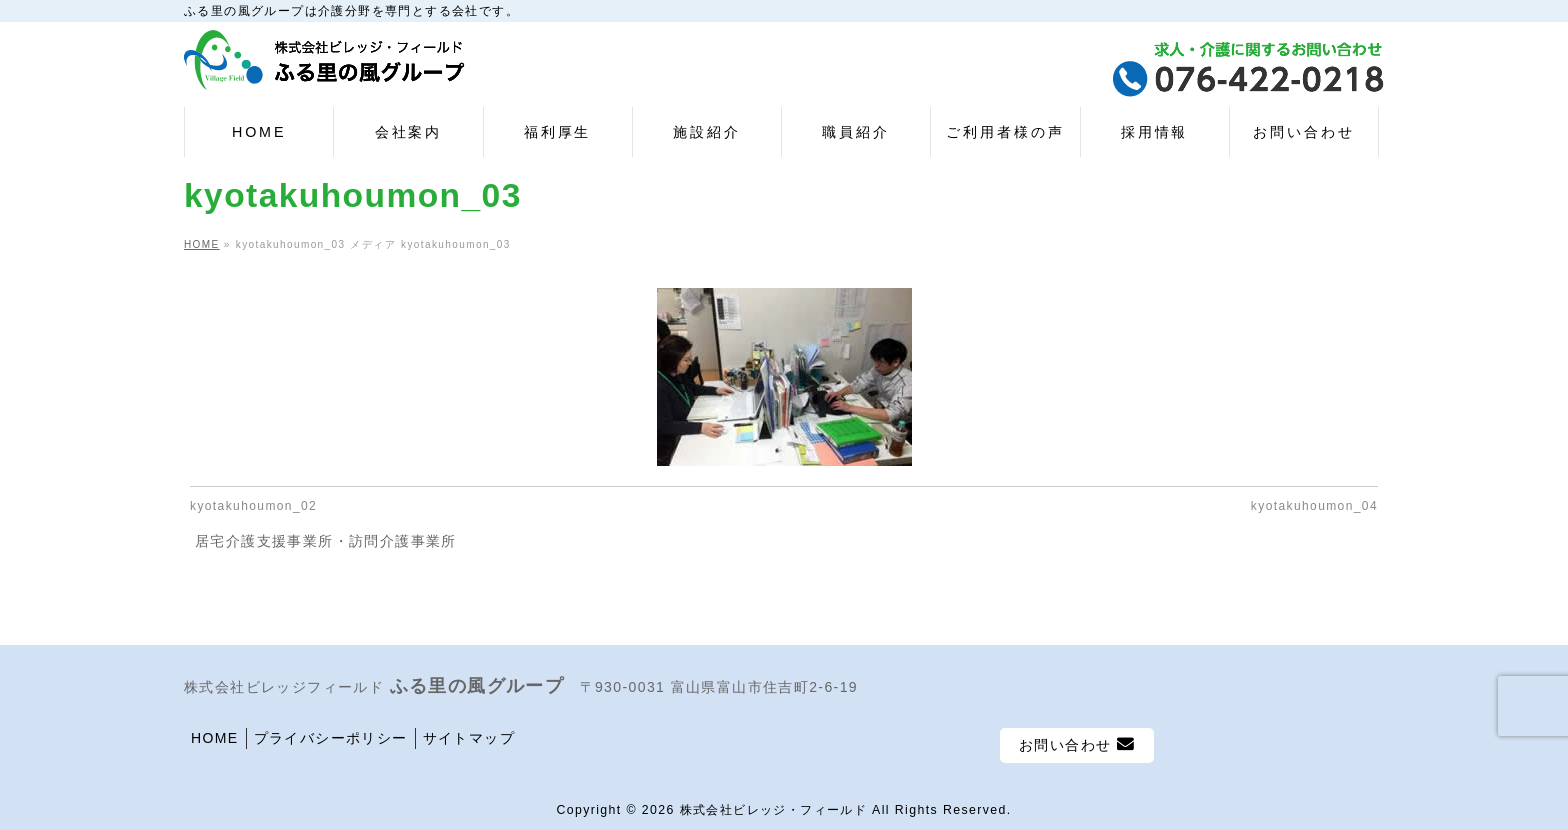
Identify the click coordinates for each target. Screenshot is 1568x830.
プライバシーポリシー (331, 738)
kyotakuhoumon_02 (253, 506)
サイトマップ (469, 738)
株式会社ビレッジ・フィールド (774, 810)
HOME (215, 738)
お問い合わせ (1077, 744)
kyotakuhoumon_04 (1314, 506)
